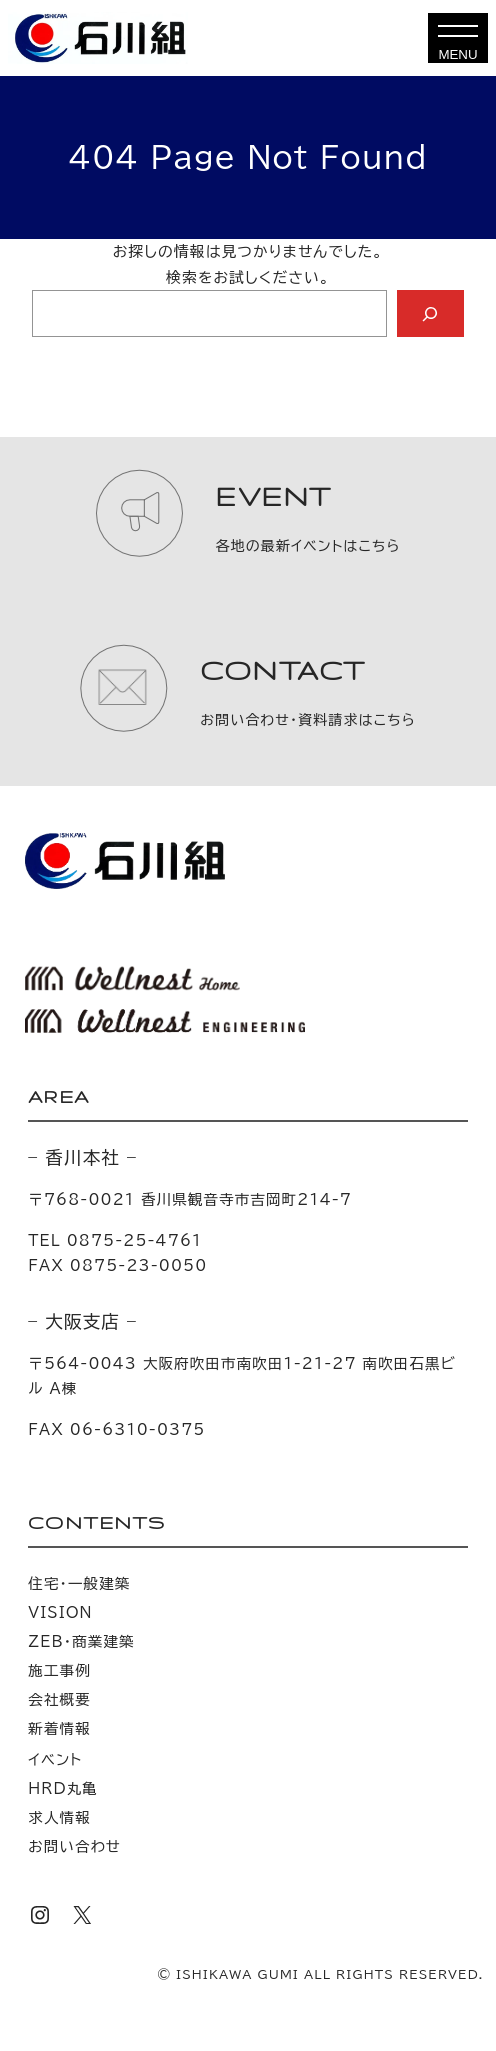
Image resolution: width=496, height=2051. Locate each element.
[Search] (430, 314)
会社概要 (59, 1699)
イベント (55, 1759)
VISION (60, 1612)
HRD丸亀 (63, 1788)
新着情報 (59, 1728)
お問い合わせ (74, 1846)
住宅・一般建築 (79, 1583)
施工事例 (59, 1670)
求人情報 (59, 1817)
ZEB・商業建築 (81, 1641)
